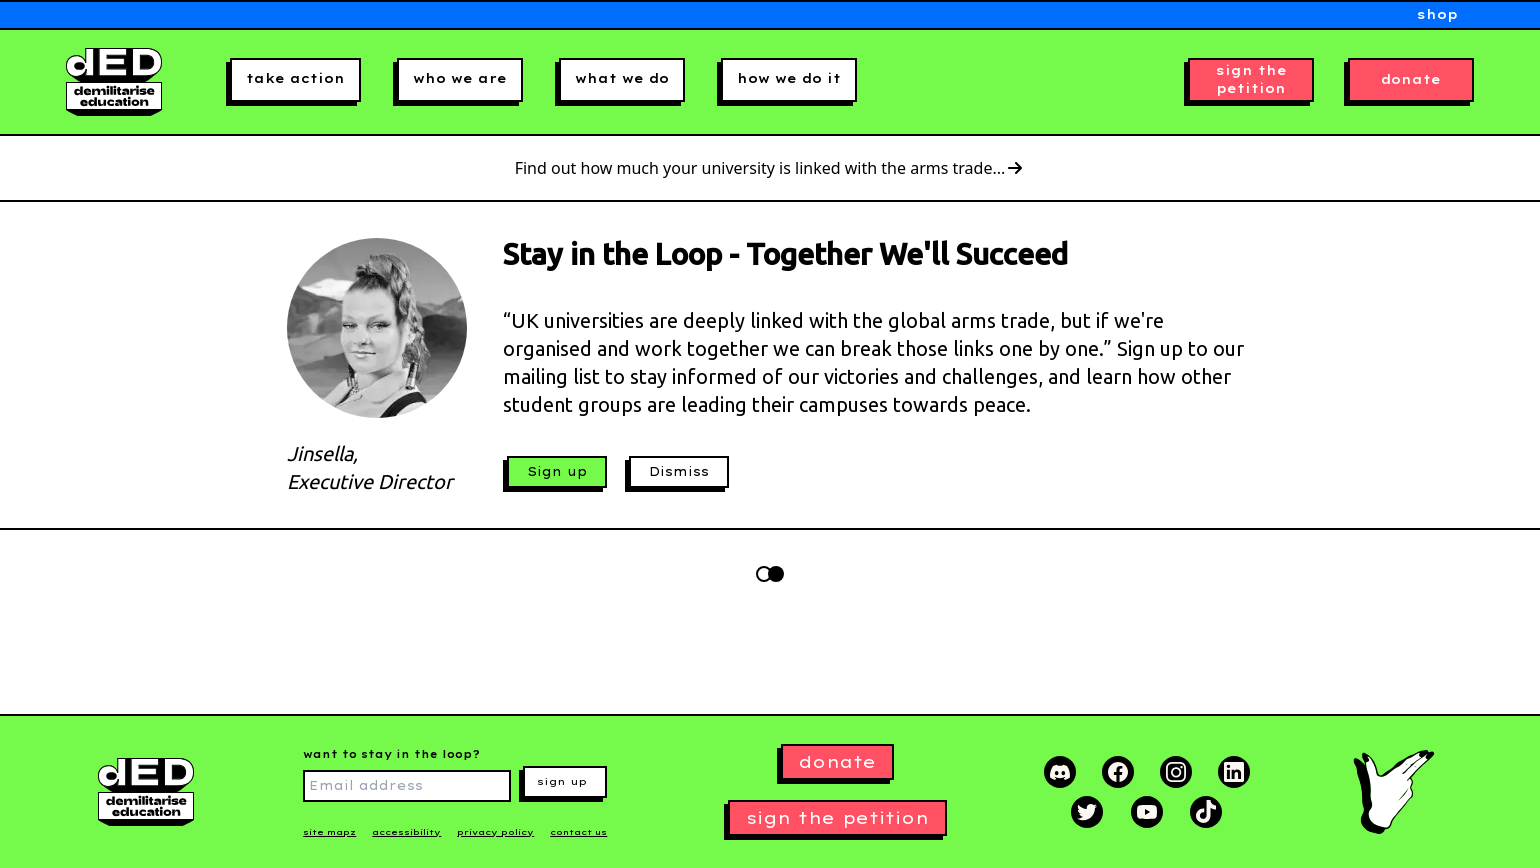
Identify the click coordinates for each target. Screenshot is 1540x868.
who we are (460, 78)
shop (1437, 14)
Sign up (557, 471)
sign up (562, 781)
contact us (578, 832)
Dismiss (679, 471)
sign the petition (1251, 79)
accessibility (406, 832)
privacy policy (495, 832)
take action (295, 78)
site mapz (329, 832)
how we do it (789, 78)
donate (1411, 79)
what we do (622, 78)
